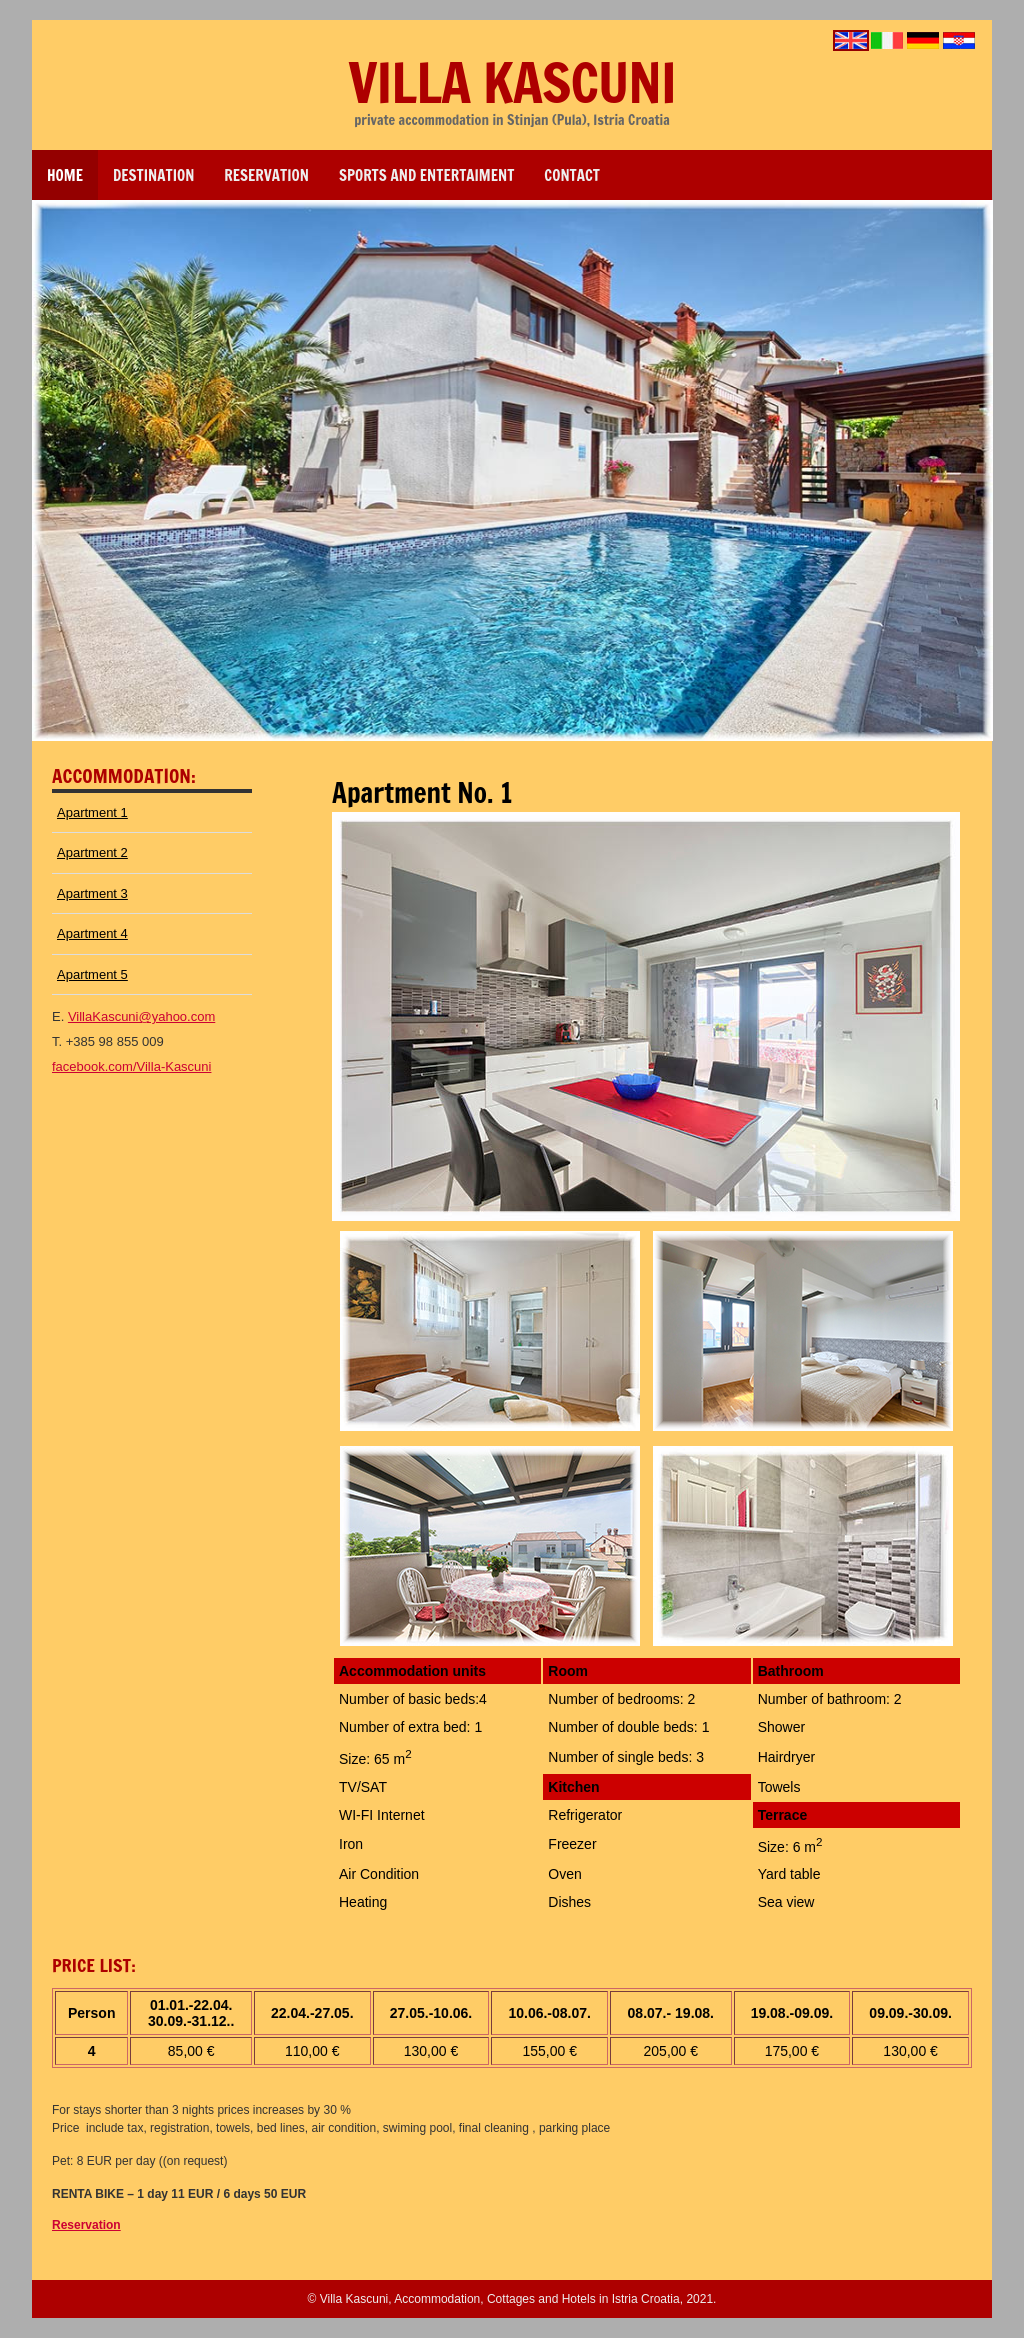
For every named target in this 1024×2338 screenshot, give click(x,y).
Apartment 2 (92, 852)
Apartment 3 (92, 893)
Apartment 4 (92, 933)
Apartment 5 (92, 974)
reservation (266, 175)
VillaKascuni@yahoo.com (141, 1016)
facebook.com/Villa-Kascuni (131, 1066)
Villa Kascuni (511, 82)
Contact (572, 175)
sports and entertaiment (426, 175)
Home (65, 175)
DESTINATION (153, 175)
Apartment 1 (92, 812)
